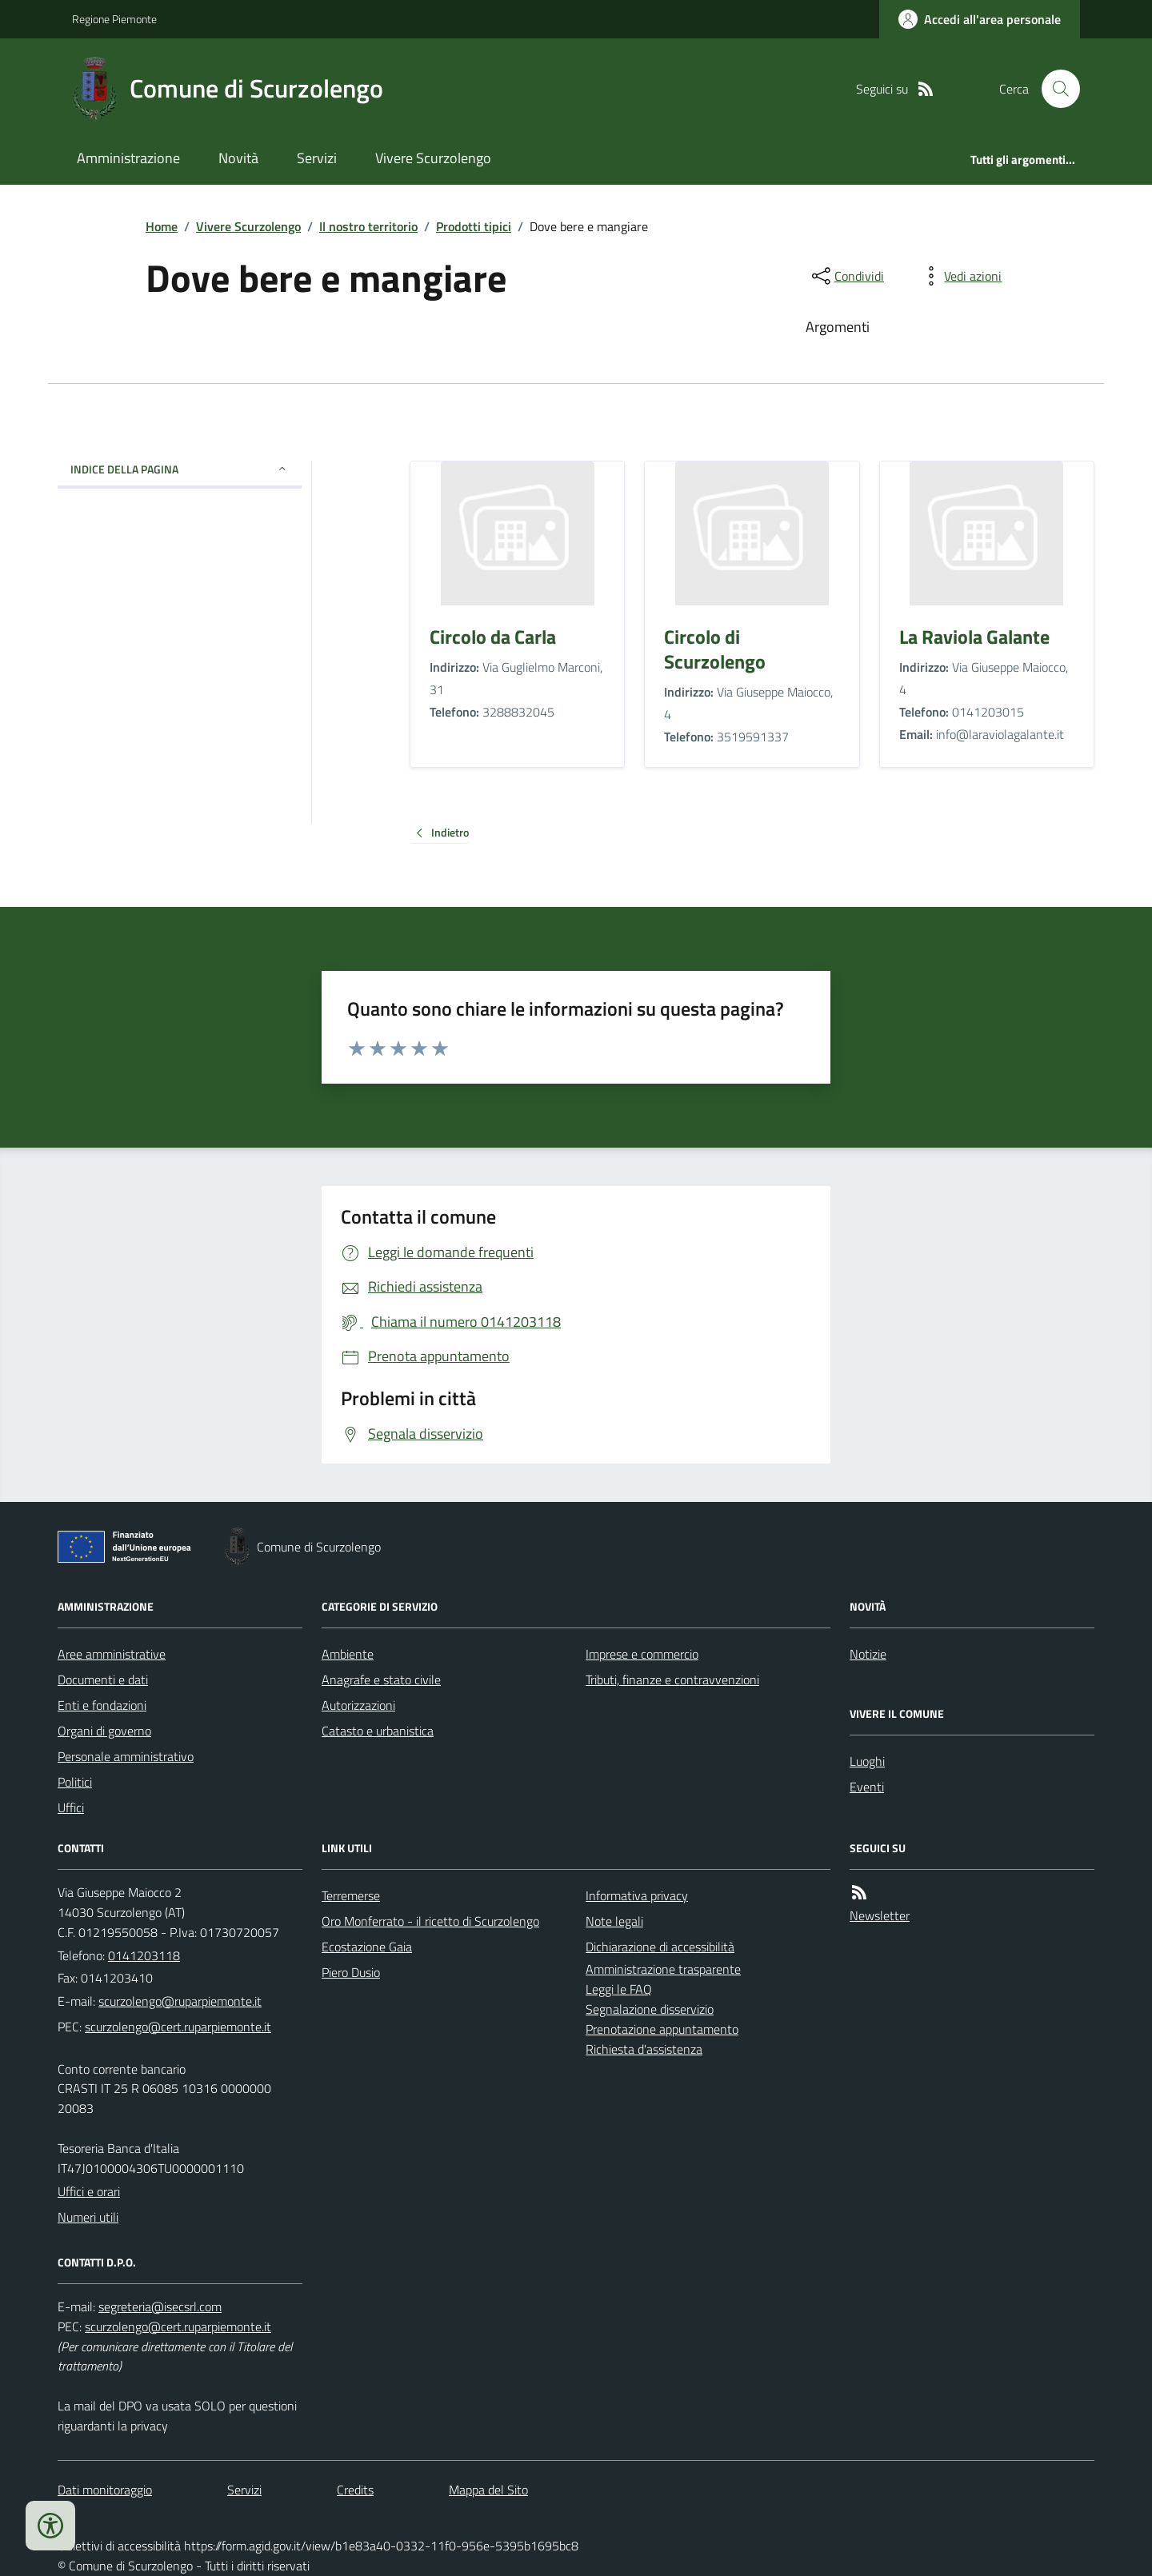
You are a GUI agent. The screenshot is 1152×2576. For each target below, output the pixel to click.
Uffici (71, 1807)
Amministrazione (128, 158)
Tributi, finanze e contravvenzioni (672, 1679)
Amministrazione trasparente (663, 1969)
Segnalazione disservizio (650, 2009)
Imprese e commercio (642, 1653)
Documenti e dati (103, 1679)
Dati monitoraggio (105, 2489)
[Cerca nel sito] (1054, 89)
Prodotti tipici (473, 226)
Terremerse (351, 1895)
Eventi (867, 1786)
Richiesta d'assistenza (644, 2049)
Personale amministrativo (126, 1756)
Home (162, 226)
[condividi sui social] (846, 276)
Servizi (317, 158)
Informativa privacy (637, 1895)
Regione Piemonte (114, 18)
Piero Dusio (351, 1972)
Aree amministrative (112, 1653)
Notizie (868, 1653)
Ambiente (348, 1653)
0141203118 (144, 1955)
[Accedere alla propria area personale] (979, 19)
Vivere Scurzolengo (433, 158)
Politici (75, 1781)
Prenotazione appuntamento (662, 2029)
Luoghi (867, 1761)
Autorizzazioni (358, 1705)
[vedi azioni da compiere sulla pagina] (960, 276)
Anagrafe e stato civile (381, 1679)
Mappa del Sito (488, 2489)
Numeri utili (88, 2217)
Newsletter (880, 1915)
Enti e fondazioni (102, 1705)
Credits (355, 2489)
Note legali (614, 1921)
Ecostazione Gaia (367, 1946)
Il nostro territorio (368, 226)
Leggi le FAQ (619, 1989)
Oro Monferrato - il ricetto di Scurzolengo (430, 1921)
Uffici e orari (89, 2191)
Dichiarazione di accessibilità (660, 1946)
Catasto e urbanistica (378, 1730)
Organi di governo (104, 1730)
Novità (238, 158)
